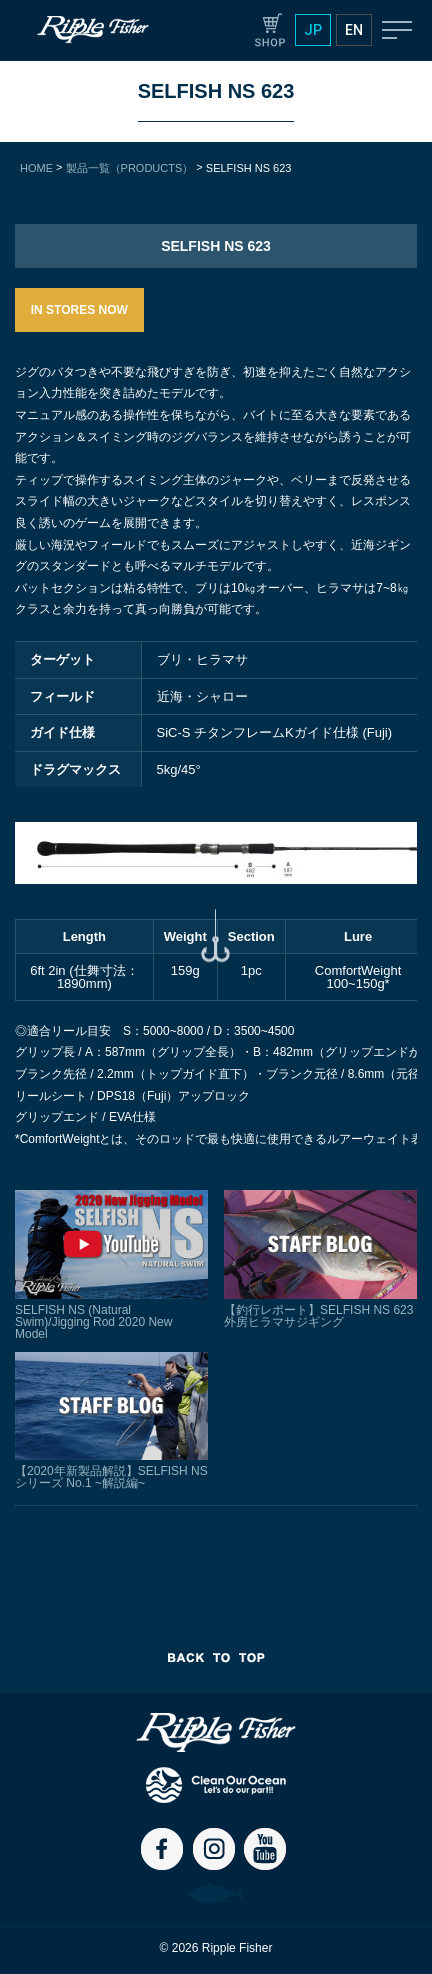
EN (354, 30)
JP (313, 30)
